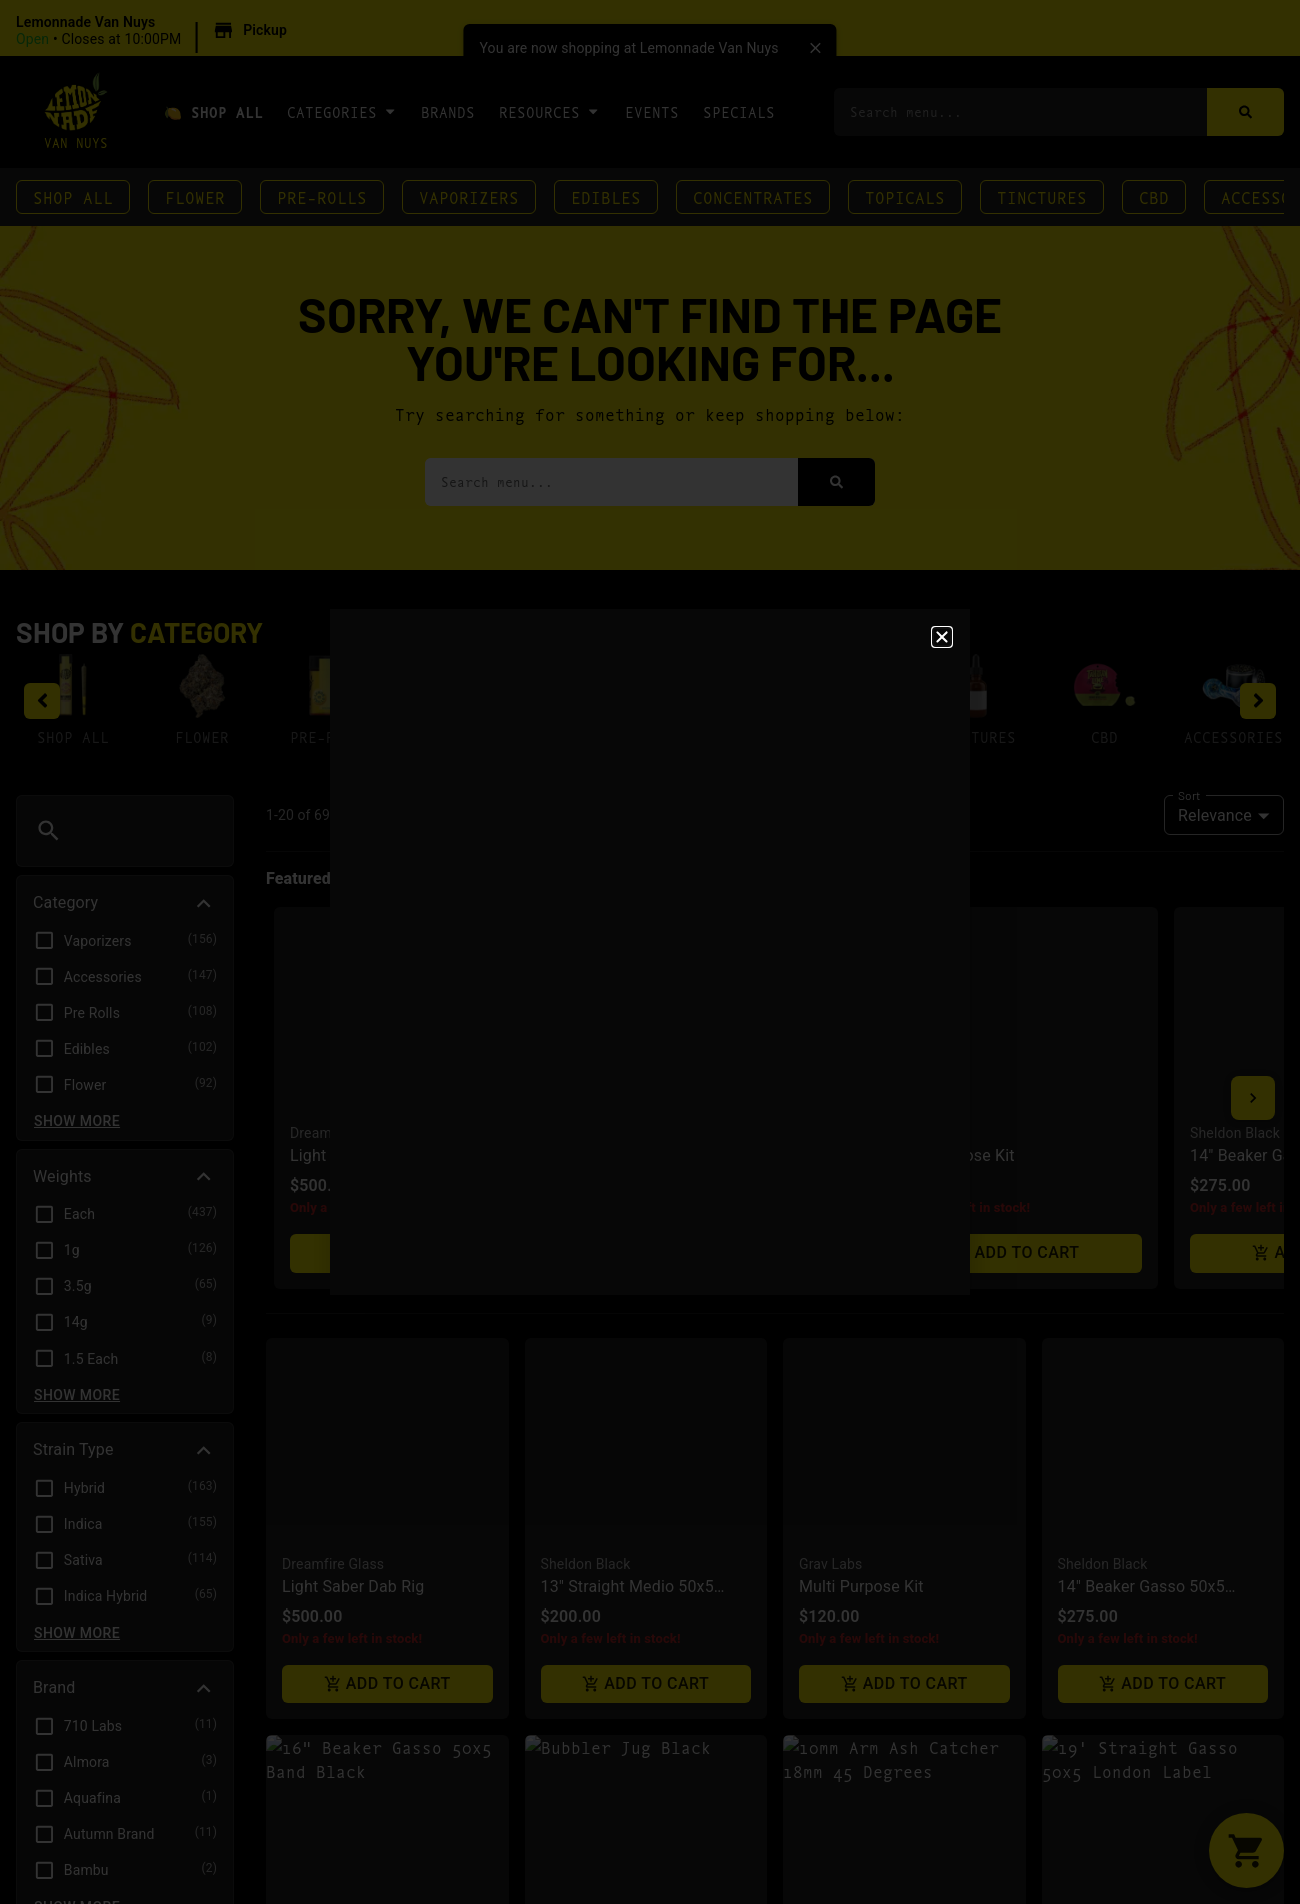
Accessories (1233, 736)
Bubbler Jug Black (606, 1521)
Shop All (73, 196)
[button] (154, 31)
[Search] (1245, 112)
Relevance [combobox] (1215, 815)
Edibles (606, 196)
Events (652, 111)
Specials (739, 111)
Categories (342, 111)
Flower (195, 196)
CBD (1154, 196)
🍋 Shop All (213, 111)
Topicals (905, 196)
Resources (549, 111)
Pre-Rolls (322, 196)
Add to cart (387, 1221)
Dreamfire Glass (333, 1101)
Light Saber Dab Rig (353, 1123)
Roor (814, 1499)
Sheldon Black (586, 1101)
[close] (816, 48)
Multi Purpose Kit (861, 1123)
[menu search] (142, 831)
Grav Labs (830, 1101)
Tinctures (1042, 196)
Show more (77, 1121)
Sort (1189, 795)
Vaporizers (469, 196)
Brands (448, 111)
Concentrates (753, 196)
